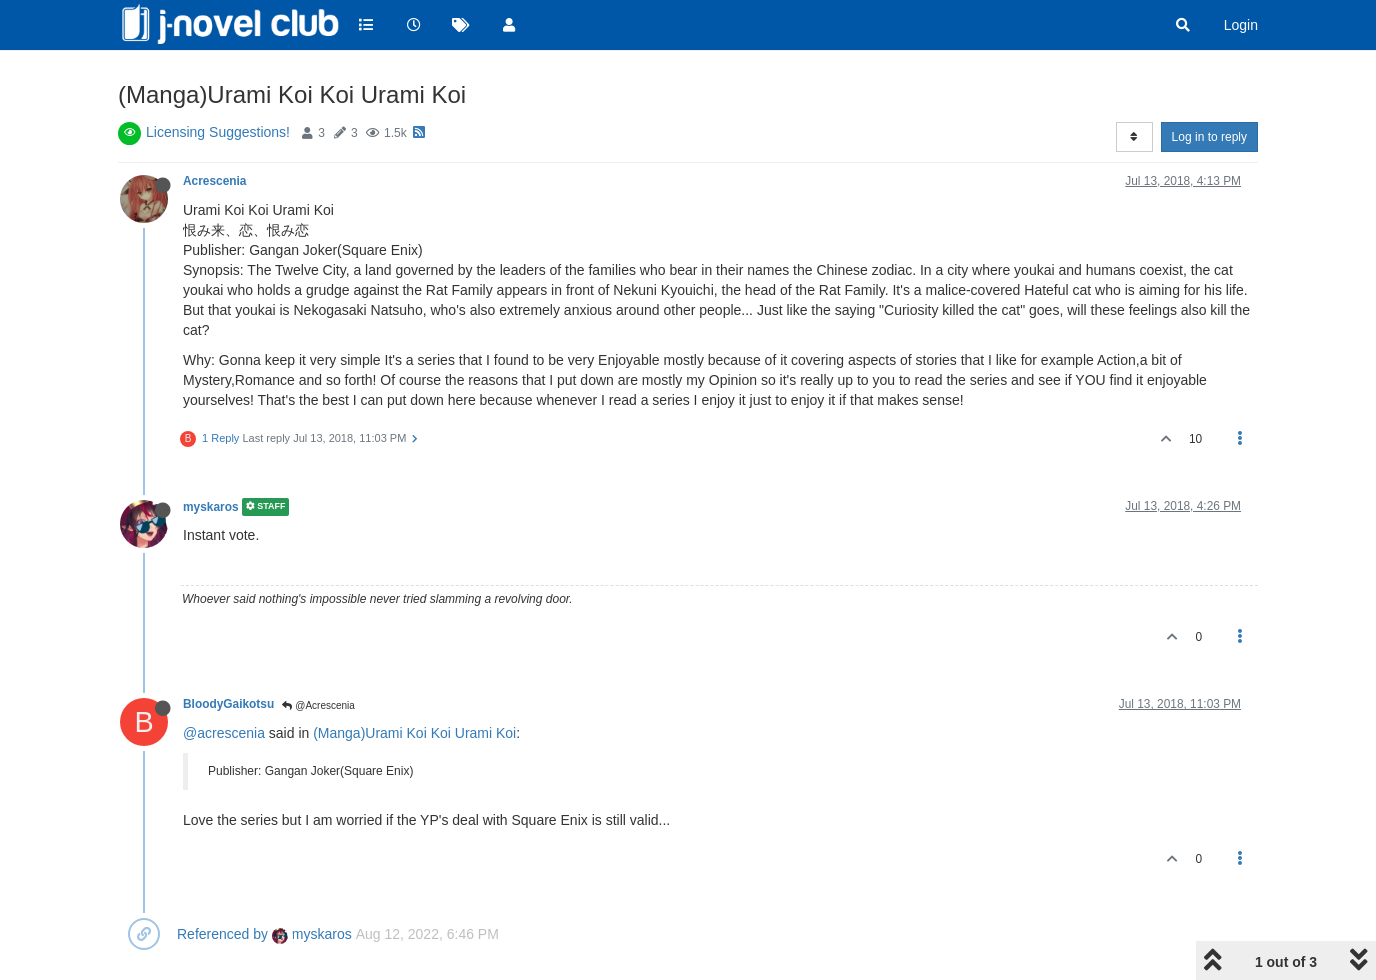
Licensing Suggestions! (218, 132)
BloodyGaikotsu (228, 704)
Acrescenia (214, 181)
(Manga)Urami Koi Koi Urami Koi (414, 733)
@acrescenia (224, 733)
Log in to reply (1209, 137)
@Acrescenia (318, 705)
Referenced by (222, 934)
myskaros (211, 507)
